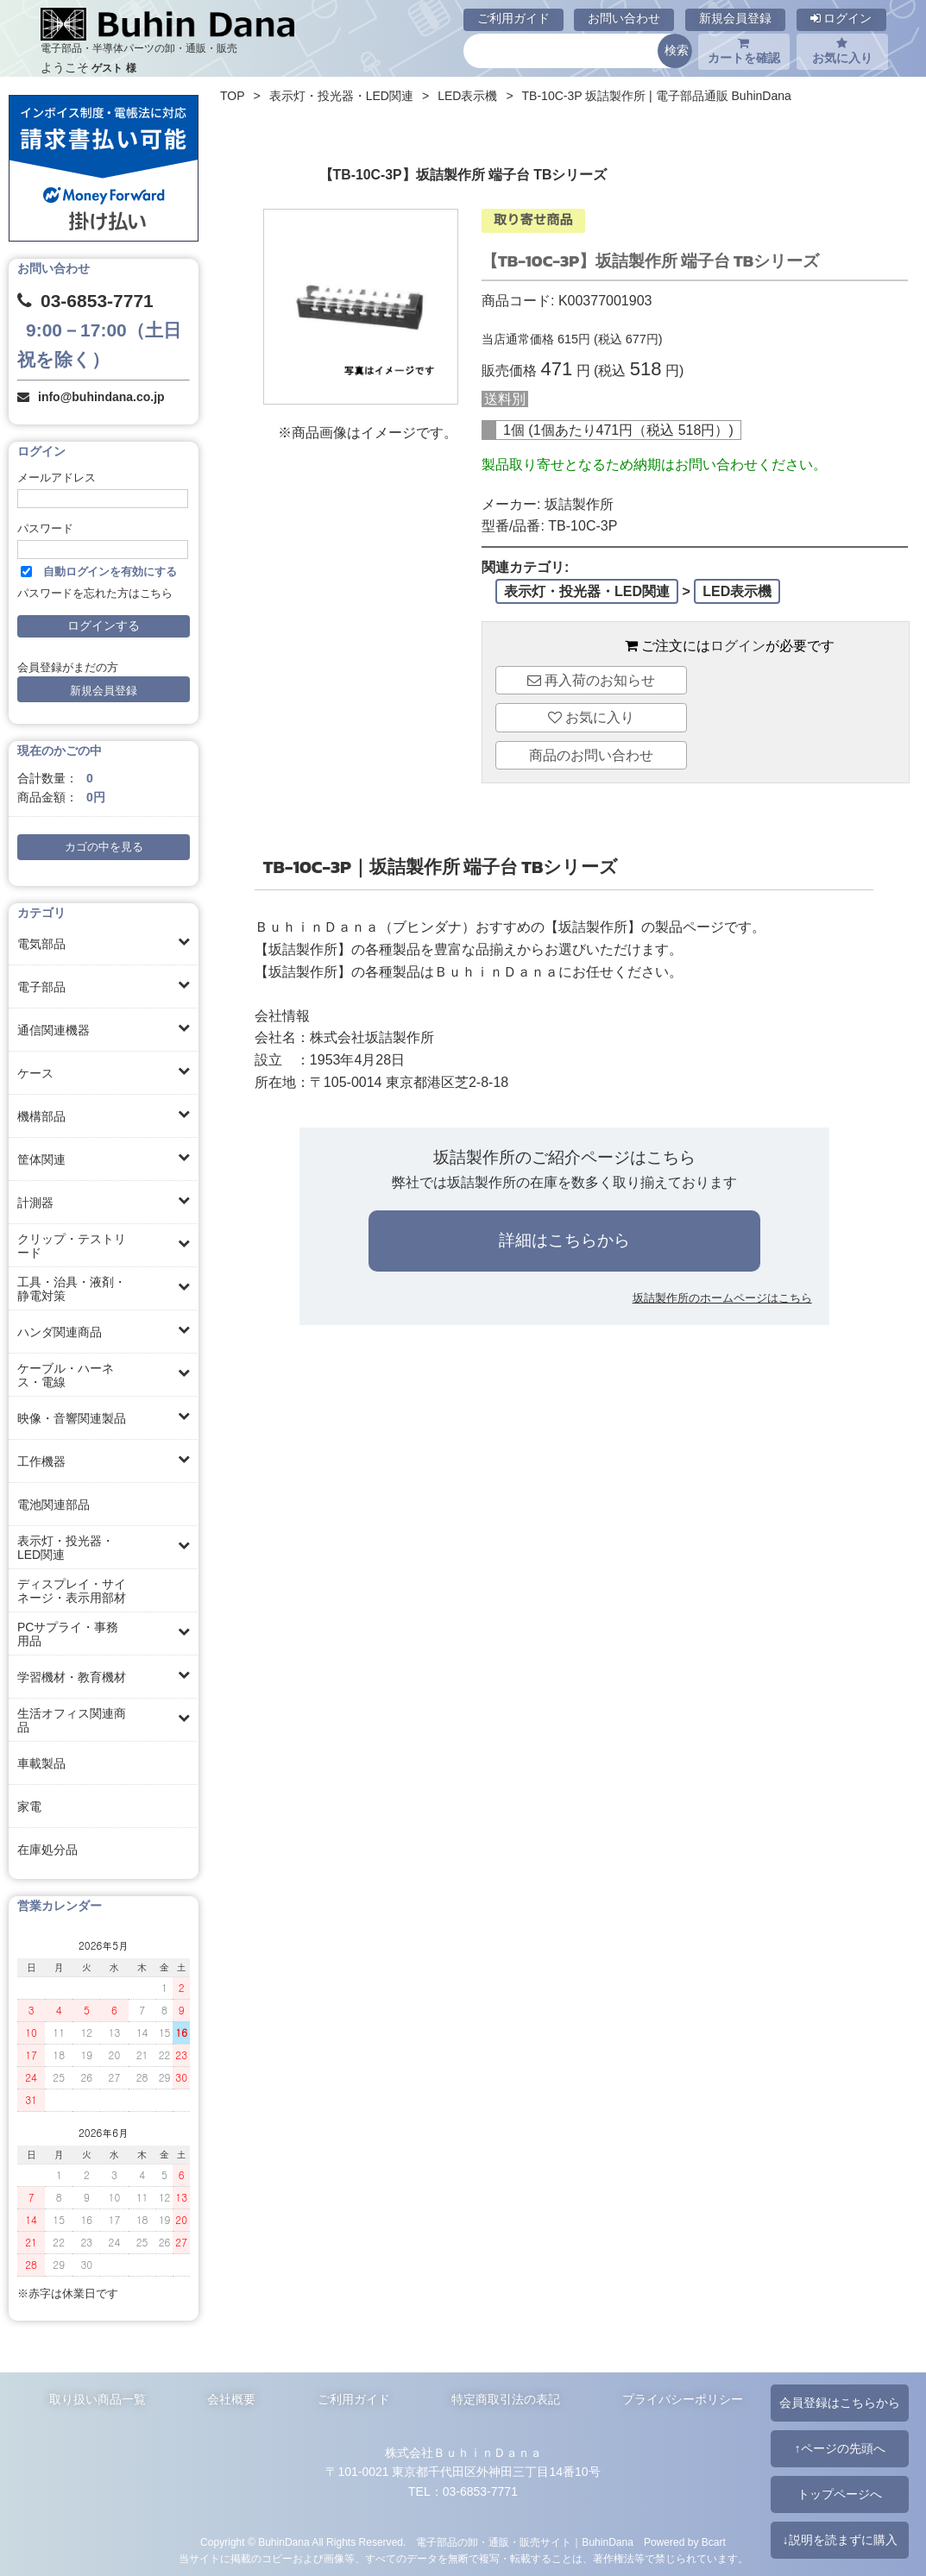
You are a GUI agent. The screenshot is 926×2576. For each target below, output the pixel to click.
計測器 (35, 1202)
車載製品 (41, 1763)
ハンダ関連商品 (59, 1332)
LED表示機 (467, 96)
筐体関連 (41, 1159)
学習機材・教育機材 (71, 1677)
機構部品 (41, 1116)
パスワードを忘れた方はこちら (95, 593)
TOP (232, 96)
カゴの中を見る (104, 847)
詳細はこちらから (564, 1240)
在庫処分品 (47, 1850)
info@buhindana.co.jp (101, 397)
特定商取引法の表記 (505, 2399)
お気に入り (842, 51)
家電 (29, 1806)
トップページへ (839, 2494)
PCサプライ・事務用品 (67, 1634)
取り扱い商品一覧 (97, 2399)
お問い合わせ (624, 18)
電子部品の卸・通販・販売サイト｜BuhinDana (525, 2542)
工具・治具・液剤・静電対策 (71, 1289)
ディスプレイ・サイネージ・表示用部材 (71, 1591)
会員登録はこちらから (839, 2403)
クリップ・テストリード (71, 1246)
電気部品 (41, 944)
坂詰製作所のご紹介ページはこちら (564, 1157)
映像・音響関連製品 (71, 1418)
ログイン (841, 18)
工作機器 (41, 1461)
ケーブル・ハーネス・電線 (65, 1375)
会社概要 (231, 2399)
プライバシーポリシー (682, 2399)
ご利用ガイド (513, 18)
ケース (35, 1073)
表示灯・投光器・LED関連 (65, 1547)
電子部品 (41, 987)
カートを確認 (744, 51)
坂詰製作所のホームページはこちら (722, 1297)
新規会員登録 (735, 18)
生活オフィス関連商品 (71, 1720)
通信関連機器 (53, 1030)
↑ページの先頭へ (839, 2448)
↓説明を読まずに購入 (839, 2540)
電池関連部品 (53, 1504)
